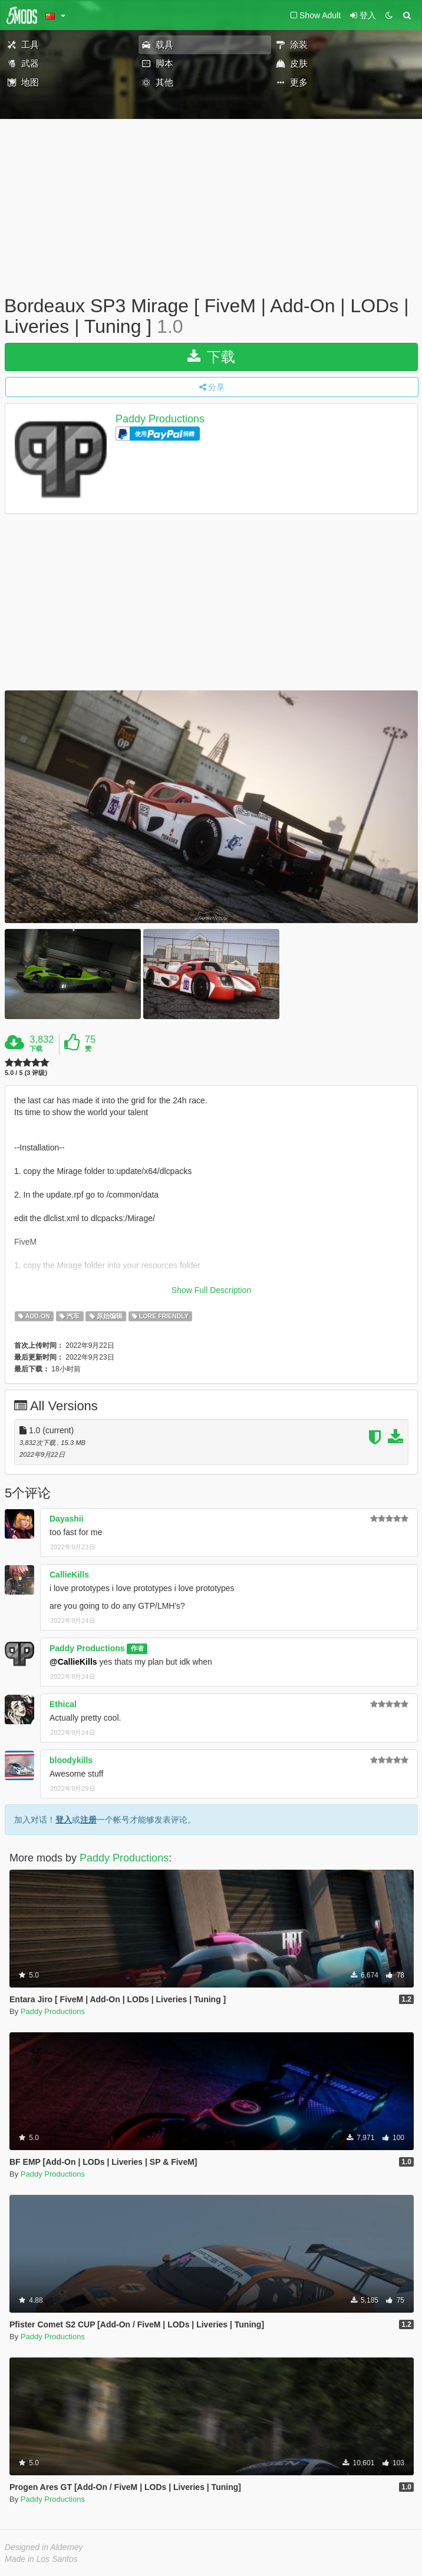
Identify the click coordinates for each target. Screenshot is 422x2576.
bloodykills (71, 1760)
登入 (63, 1819)
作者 (137, 1648)
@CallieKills (73, 1661)
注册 (88, 1819)
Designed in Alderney (44, 2547)
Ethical (63, 1704)
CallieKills (69, 1574)
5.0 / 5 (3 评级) (26, 1073)
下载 (211, 357)
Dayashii (67, 1518)
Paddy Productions (160, 419)
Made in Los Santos (41, 2559)
